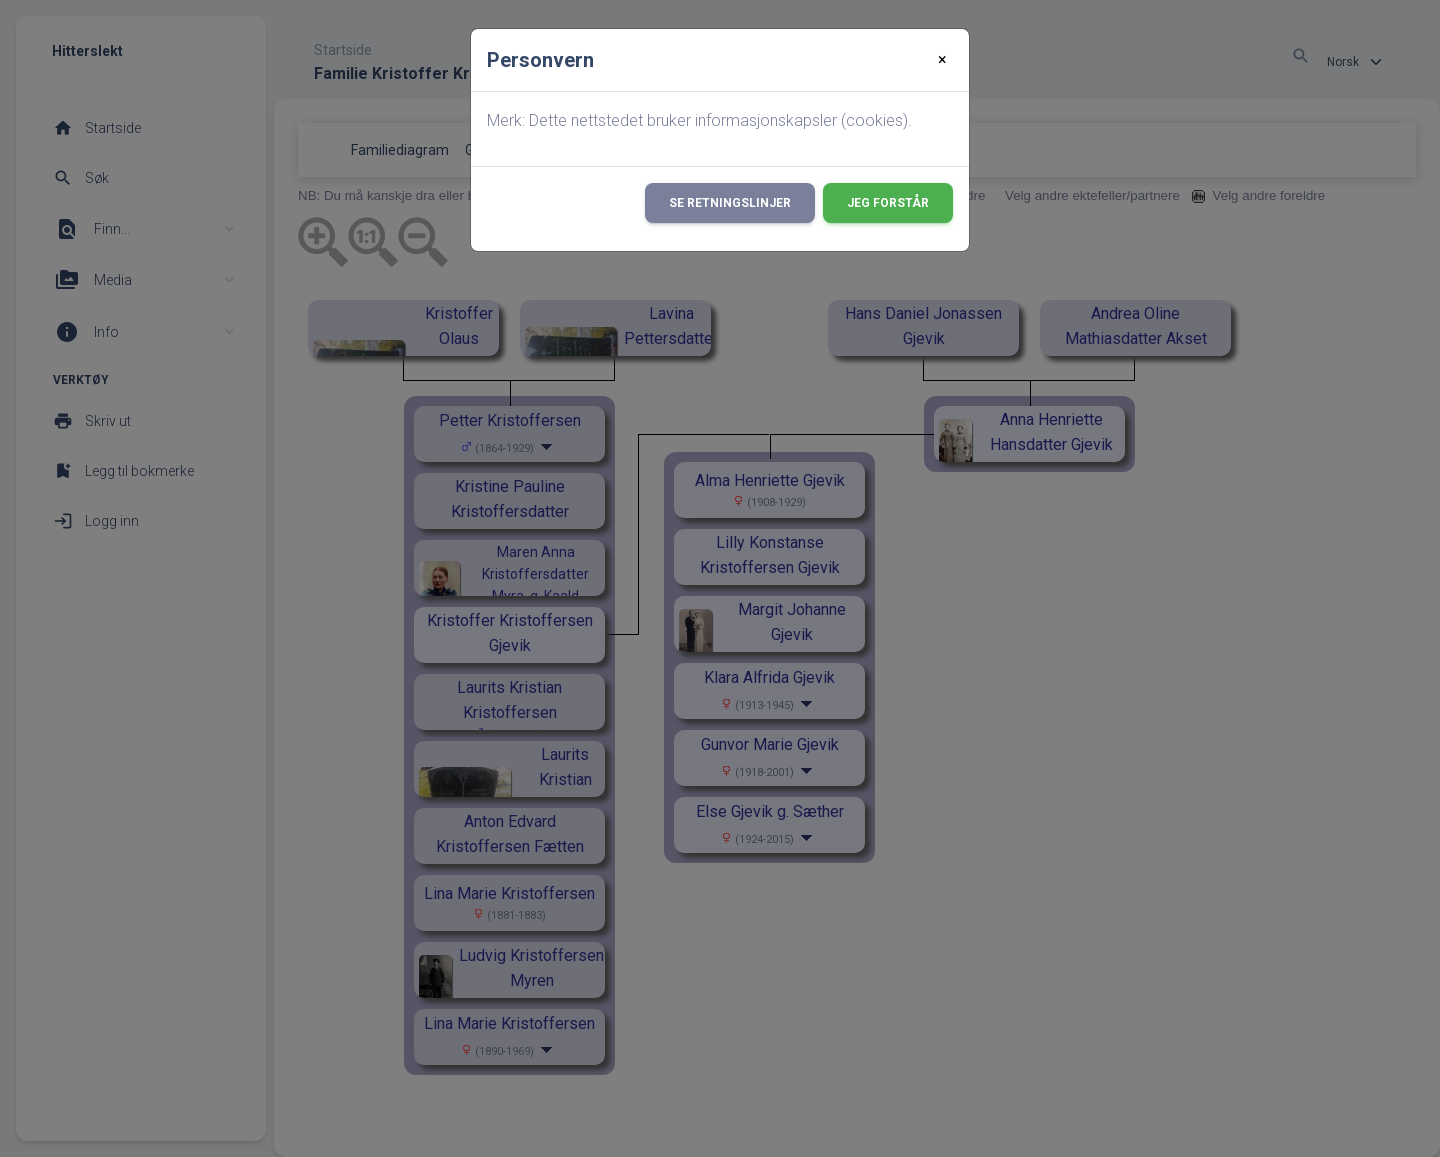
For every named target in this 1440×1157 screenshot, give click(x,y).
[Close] (942, 60)
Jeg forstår (888, 203)
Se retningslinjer (730, 203)
